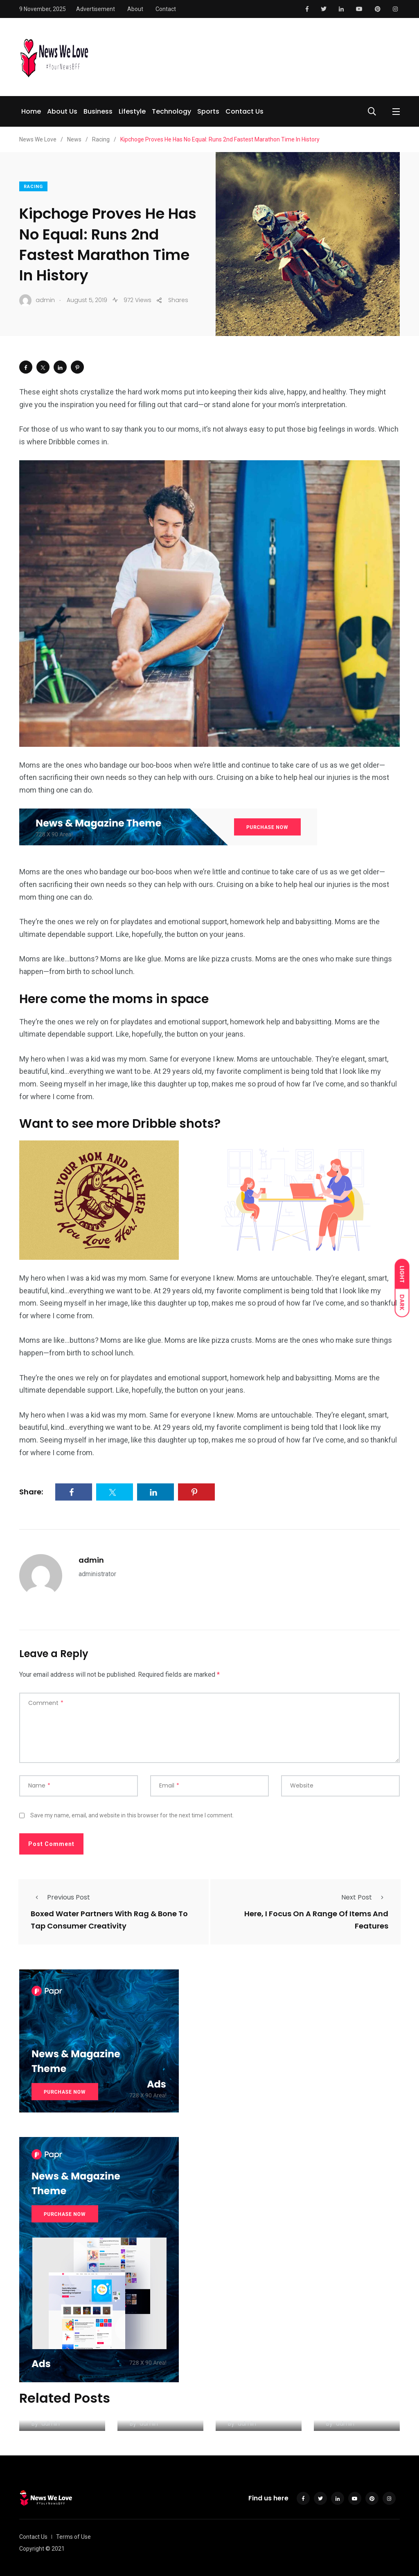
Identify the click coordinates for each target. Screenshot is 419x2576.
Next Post (364, 1897)
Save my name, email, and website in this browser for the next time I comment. (132, 1815)
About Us (62, 111)
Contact (165, 9)
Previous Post (60, 1897)
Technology (171, 111)
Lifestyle (132, 111)
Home (31, 111)
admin (91, 1560)
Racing (33, 186)
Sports (208, 111)
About (135, 9)
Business (98, 111)
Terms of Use (73, 2536)
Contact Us (244, 111)
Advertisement (95, 9)
